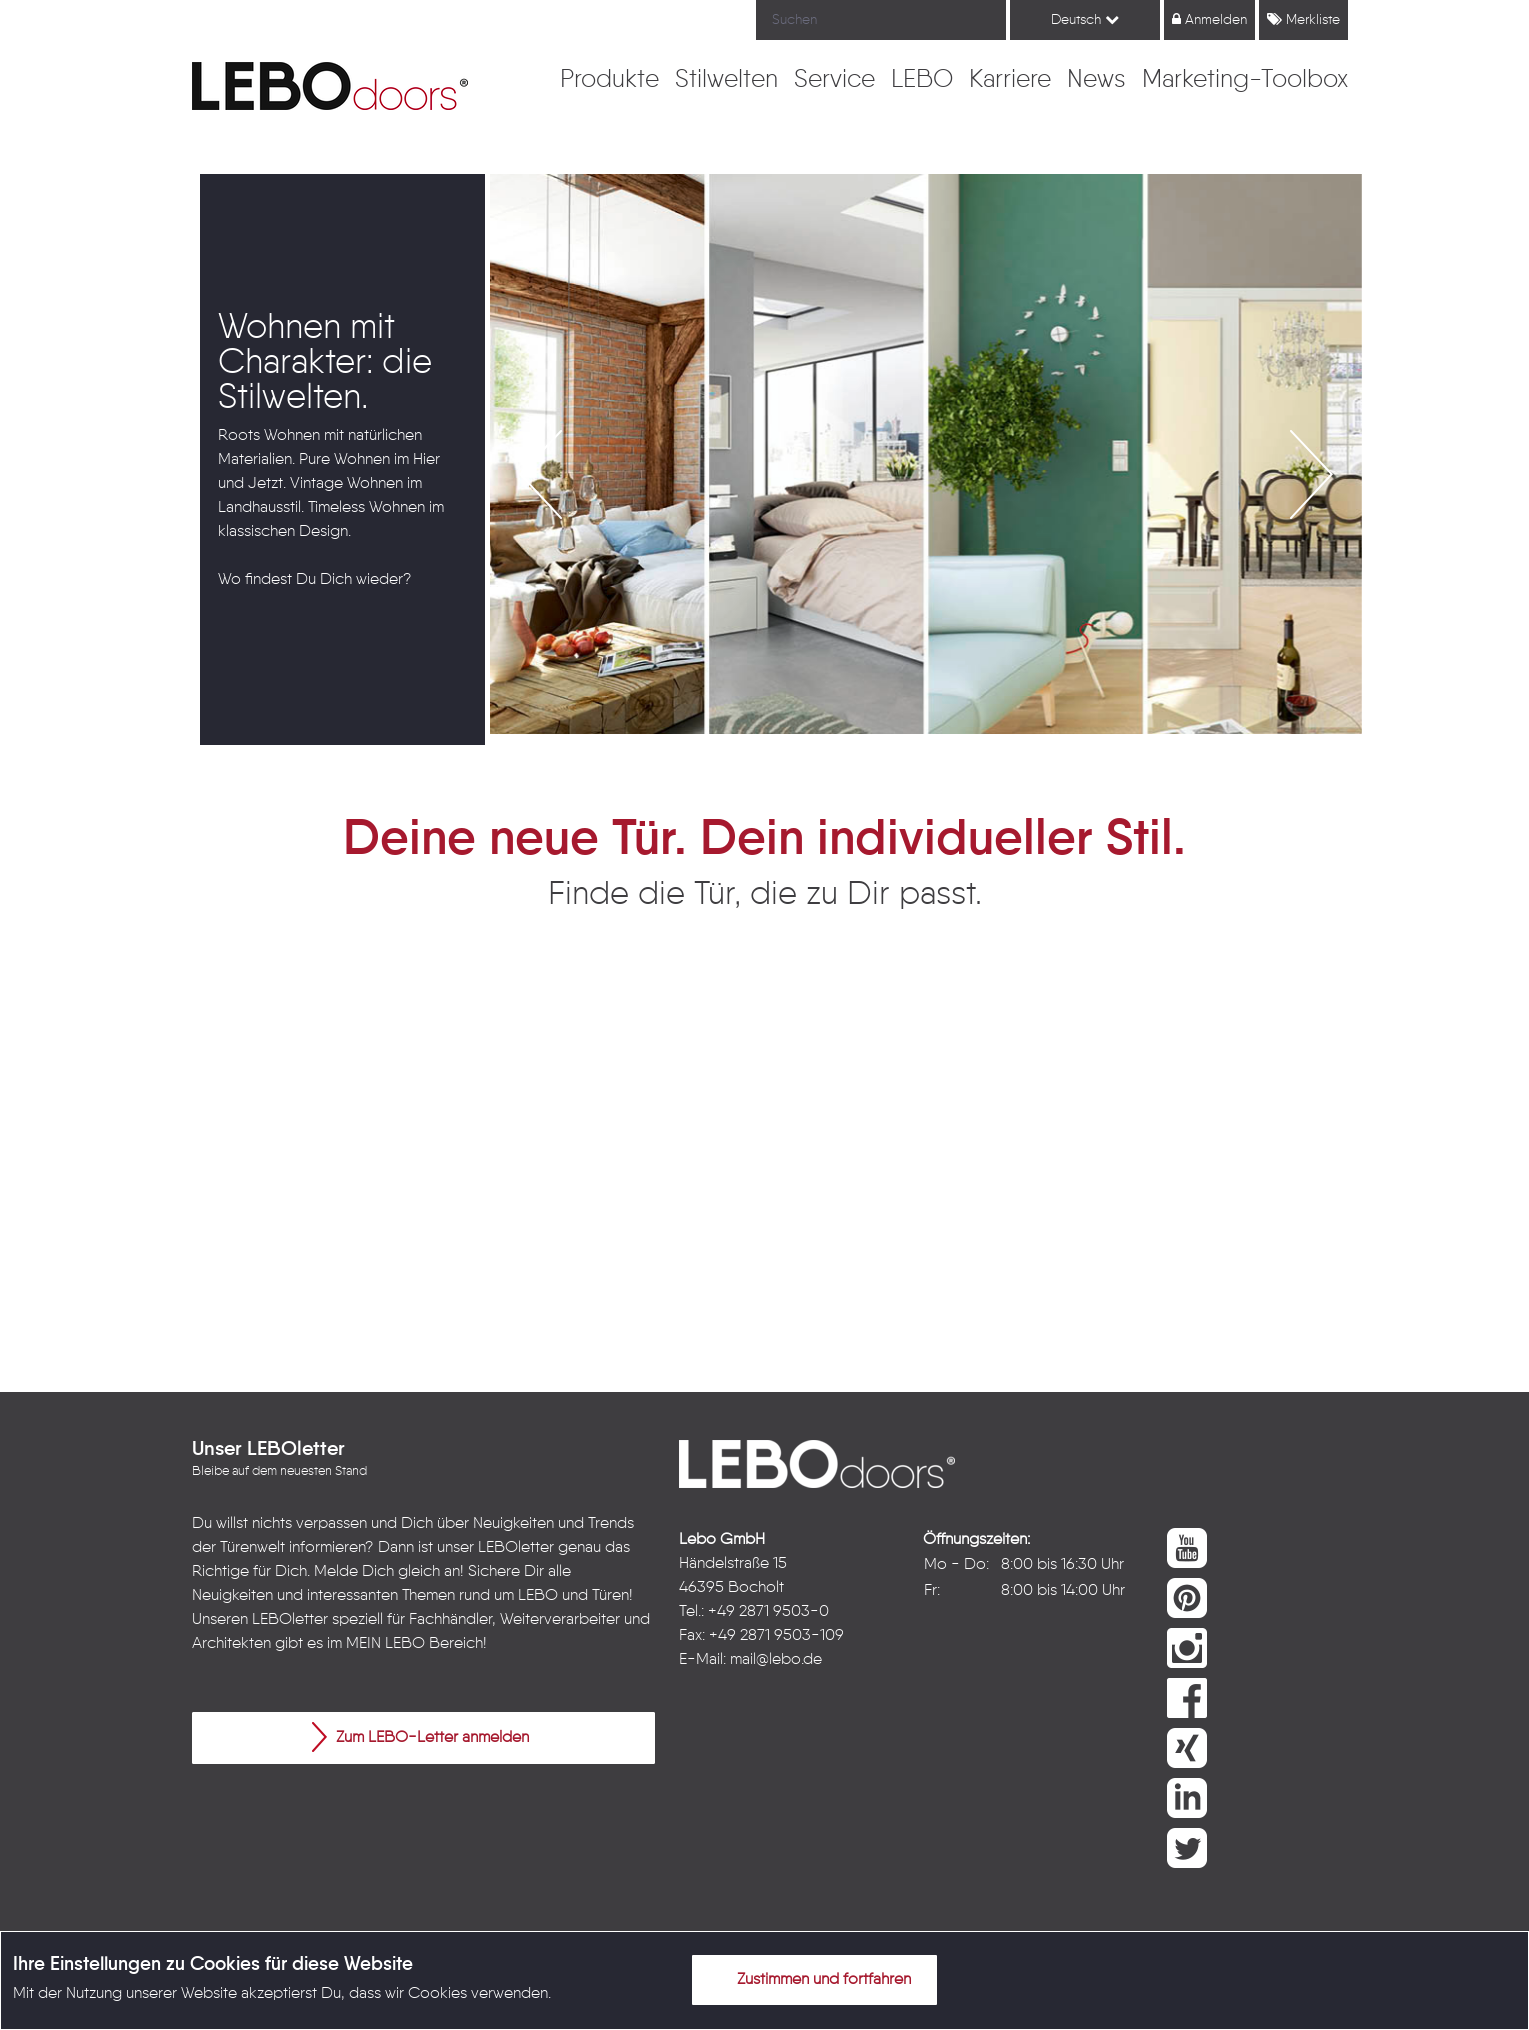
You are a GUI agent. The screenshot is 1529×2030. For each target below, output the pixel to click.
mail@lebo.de (776, 1660)
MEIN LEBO (385, 1644)
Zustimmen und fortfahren (812, 1979)
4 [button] (956, 764)
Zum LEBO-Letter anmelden (420, 1737)
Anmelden (1209, 19)
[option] (343, 459)
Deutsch (1085, 19)
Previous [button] (185, 460)
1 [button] (866, 764)
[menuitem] (609, 81)
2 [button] (896, 764)
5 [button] (986, 764)
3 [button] (926, 764)
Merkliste (1303, 19)
